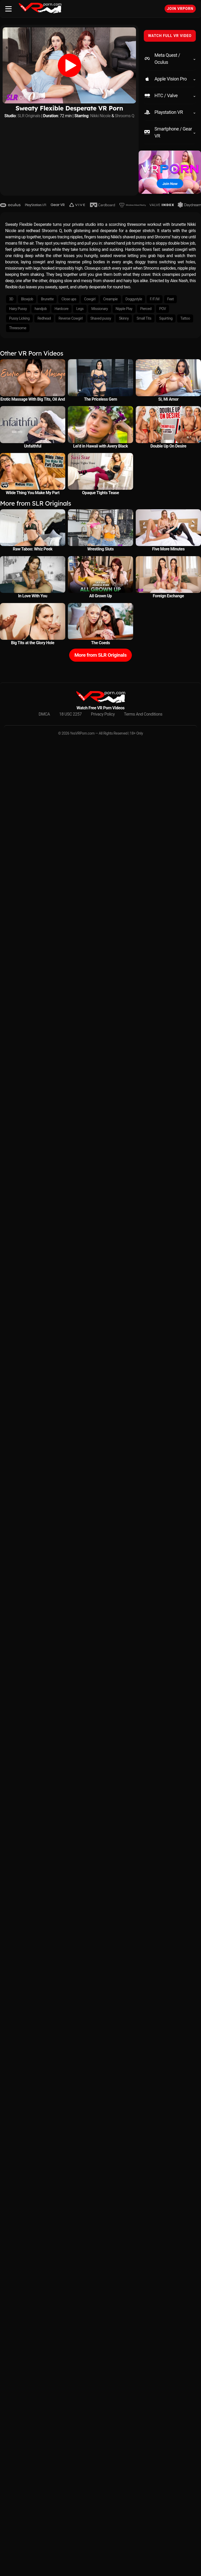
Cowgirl (89, 299)
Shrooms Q (124, 115)
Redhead (44, 318)
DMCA (44, 714)
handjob (41, 309)
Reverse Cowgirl (70, 318)
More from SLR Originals (100, 655)
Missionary (99, 309)
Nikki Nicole (100, 115)
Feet (170, 299)
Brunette (47, 299)
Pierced (145, 309)
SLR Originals (28, 115)
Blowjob (27, 299)
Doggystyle (134, 299)
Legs (79, 309)
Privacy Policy (103, 714)
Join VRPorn (180, 9)
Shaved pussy (100, 318)
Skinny (124, 318)
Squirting (166, 318)
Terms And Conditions (143, 714)
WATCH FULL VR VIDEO (170, 36)
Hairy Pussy (18, 309)
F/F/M (154, 299)
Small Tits (144, 318)
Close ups (68, 299)
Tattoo (185, 318)
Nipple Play (124, 309)
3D (11, 299)
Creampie (110, 299)
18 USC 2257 (70, 714)
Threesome (17, 328)
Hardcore (61, 309)
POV (162, 309)
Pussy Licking (19, 318)
